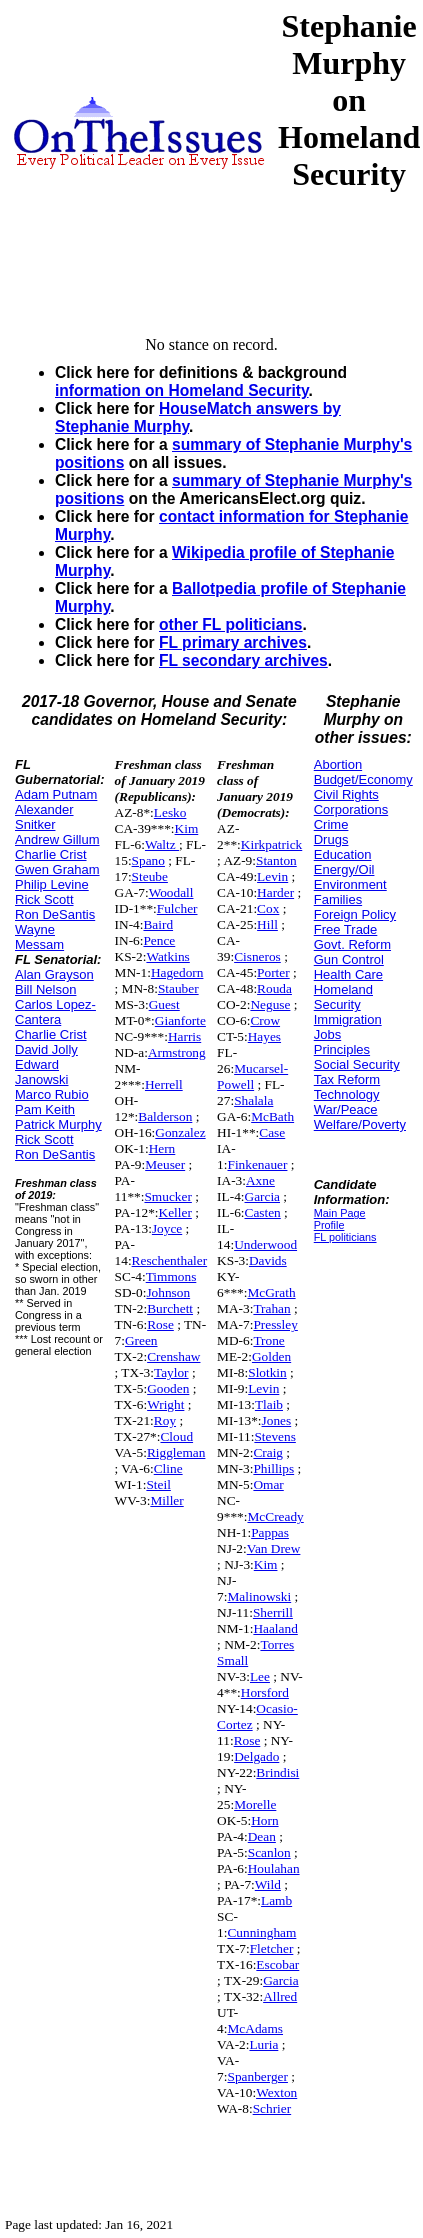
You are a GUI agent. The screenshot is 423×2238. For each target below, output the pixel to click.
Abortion (338, 764)
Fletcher (272, 1948)
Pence (159, 940)
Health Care (348, 974)
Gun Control (349, 959)
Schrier (272, 2108)
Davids (268, 1260)
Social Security (357, 1064)
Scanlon (269, 1852)
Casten (263, 1212)
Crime (331, 824)
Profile (329, 1225)
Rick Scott (44, 899)
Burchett (170, 1308)
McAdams (255, 2028)
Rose (160, 1324)
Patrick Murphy (58, 1124)
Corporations (351, 809)
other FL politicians (231, 624)
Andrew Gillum (57, 839)
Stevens (274, 1436)
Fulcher (177, 908)
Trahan (271, 1308)
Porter (273, 972)
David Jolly (46, 1049)
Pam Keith (45, 1109)
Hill (267, 924)
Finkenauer (257, 1164)
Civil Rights (346, 794)
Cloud (176, 1436)
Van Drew (274, 1548)
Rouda (274, 988)
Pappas (270, 1532)
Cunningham (261, 1932)
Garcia (263, 1196)
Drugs (331, 839)
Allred (280, 1996)
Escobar (277, 1964)
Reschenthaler (170, 1260)
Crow (265, 1020)
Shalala (253, 1100)
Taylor (171, 1372)
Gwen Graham (57, 869)
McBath (272, 1116)
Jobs (327, 1034)
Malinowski (259, 1596)
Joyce (167, 1228)
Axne (260, 1180)
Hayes (264, 1036)
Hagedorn (177, 972)
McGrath (271, 1292)
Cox (268, 908)
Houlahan (274, 1868)
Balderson (165, 1116)
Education (343, 854)
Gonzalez (180, 1132)
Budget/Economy (363, 779)
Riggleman (176, 1452)
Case (272, 1132)
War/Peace (346, 1109)
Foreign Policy (355, 914)
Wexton (276, 2092)
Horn (264, 1820)
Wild (268, 1884)
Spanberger (257, 2076)
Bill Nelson (45, 989)
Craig (268, 1452)
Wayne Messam (39, 937)
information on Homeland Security (182, 390)
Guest (164, 1004)
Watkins (167, 956)
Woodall (171, 892)
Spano (148, 860)
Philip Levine (52, 884)
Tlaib (269, 1404)
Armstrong (177, 1052)
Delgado (256, 1756)
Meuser (165, 1164)
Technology (347, 1094)
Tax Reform (347, 1079)
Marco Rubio (52, 1094)
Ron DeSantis (55, 914)
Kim (187, 828)
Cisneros (257, 956)
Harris (184, 1036)
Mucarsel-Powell (252, 1076)
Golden (271, 1356)
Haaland (275, 1628)
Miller (166, 1500)
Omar (268, 1484)
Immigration (348, 1019)
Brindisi (277, 1772)
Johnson (168, 1292)
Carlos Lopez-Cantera (55, 1012)
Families (338, 899)
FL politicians (345, 1237)
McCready (275, 1516)
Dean (262, 1836)
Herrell (164, 1084)
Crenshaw (173, 1356)
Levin (272, 876)
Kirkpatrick (271, 844)
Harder (275, 892)
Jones (277, 1420)
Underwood (265, 1244)
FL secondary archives (243, 660)
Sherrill (273, 1612)
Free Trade (346, 929)
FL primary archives (233, 642)
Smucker (167, 1196)
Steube (150, 876)
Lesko (170, 812)
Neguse (270, 1004)
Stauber (178, 988)
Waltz (162, 844)
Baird (158, 924)
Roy (165, 1420)
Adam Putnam (56, 794)
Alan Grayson (54, 974)
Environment (350, 884)
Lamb (276, 1900)
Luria (263, 2044)
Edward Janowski (41, 1072)
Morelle (255, 1804)
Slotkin (267, 1372)
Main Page (340, 1213)
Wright (165, 1404)
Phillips (273, 1468)
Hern (162, 1148)
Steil (158, 1484)
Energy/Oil (344, 869)
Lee (260, 1676)
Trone (268, 1340)
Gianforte (180, 1020)
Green (141, 1340)
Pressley (275, 1324)
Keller (175, 1212)
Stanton (276, 860)
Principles (342, 1049)
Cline (168, 1468)
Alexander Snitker (44, 817)
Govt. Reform (352, 944)
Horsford (265, 1692)
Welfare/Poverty (360, 1124)
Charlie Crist (51, 854)
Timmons (171, 1276)
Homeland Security (343, 997)
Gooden (168, 1388)
